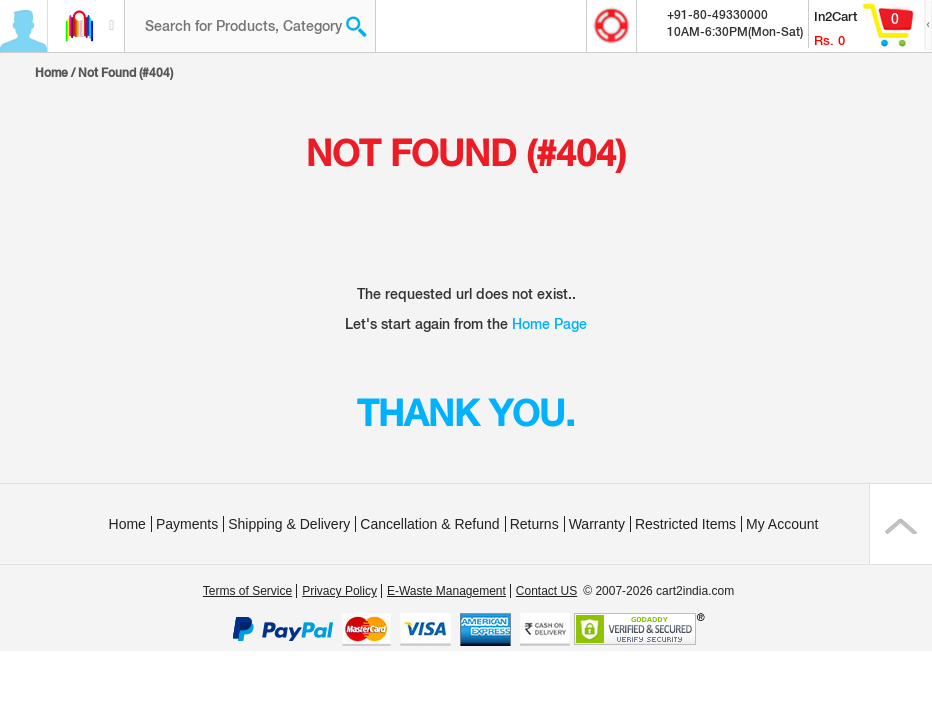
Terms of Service (247, 591)
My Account (782, 524)
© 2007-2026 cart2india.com (658, 591)
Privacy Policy (339, 591)
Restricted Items (685, 524)
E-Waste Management (446, 591)
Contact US (546, 591)
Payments (187, 524)
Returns (534, 524)
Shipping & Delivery (289, 524)
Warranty (597, 524)
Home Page (549, 324)
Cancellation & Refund (429, 524)
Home (51, 73)
